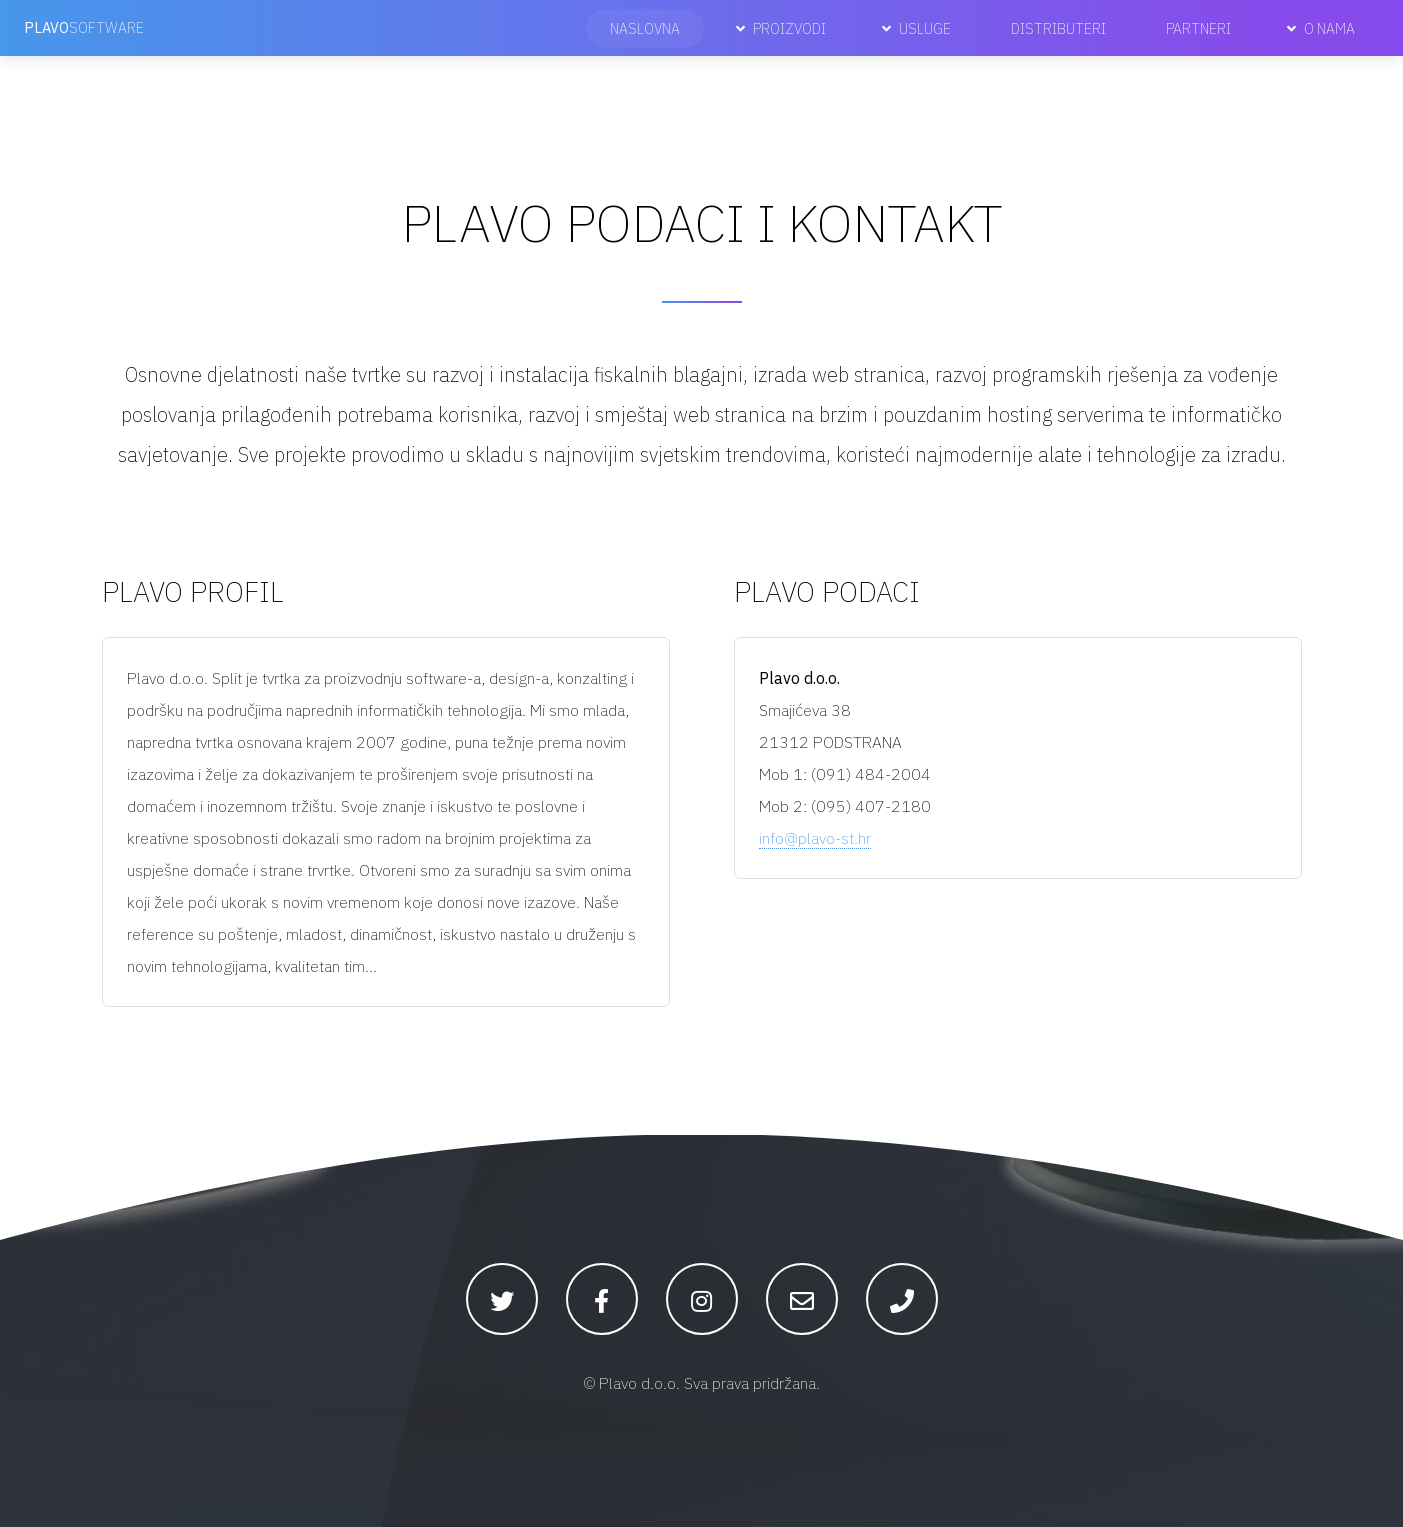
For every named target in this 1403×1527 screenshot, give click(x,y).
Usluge (925, 28)
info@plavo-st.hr (815, 838)
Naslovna (645, 28)
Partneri (1198, 28)
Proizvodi (789, 28)
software (84, 27)
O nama (1329, 28)
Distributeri (1058, 28)
